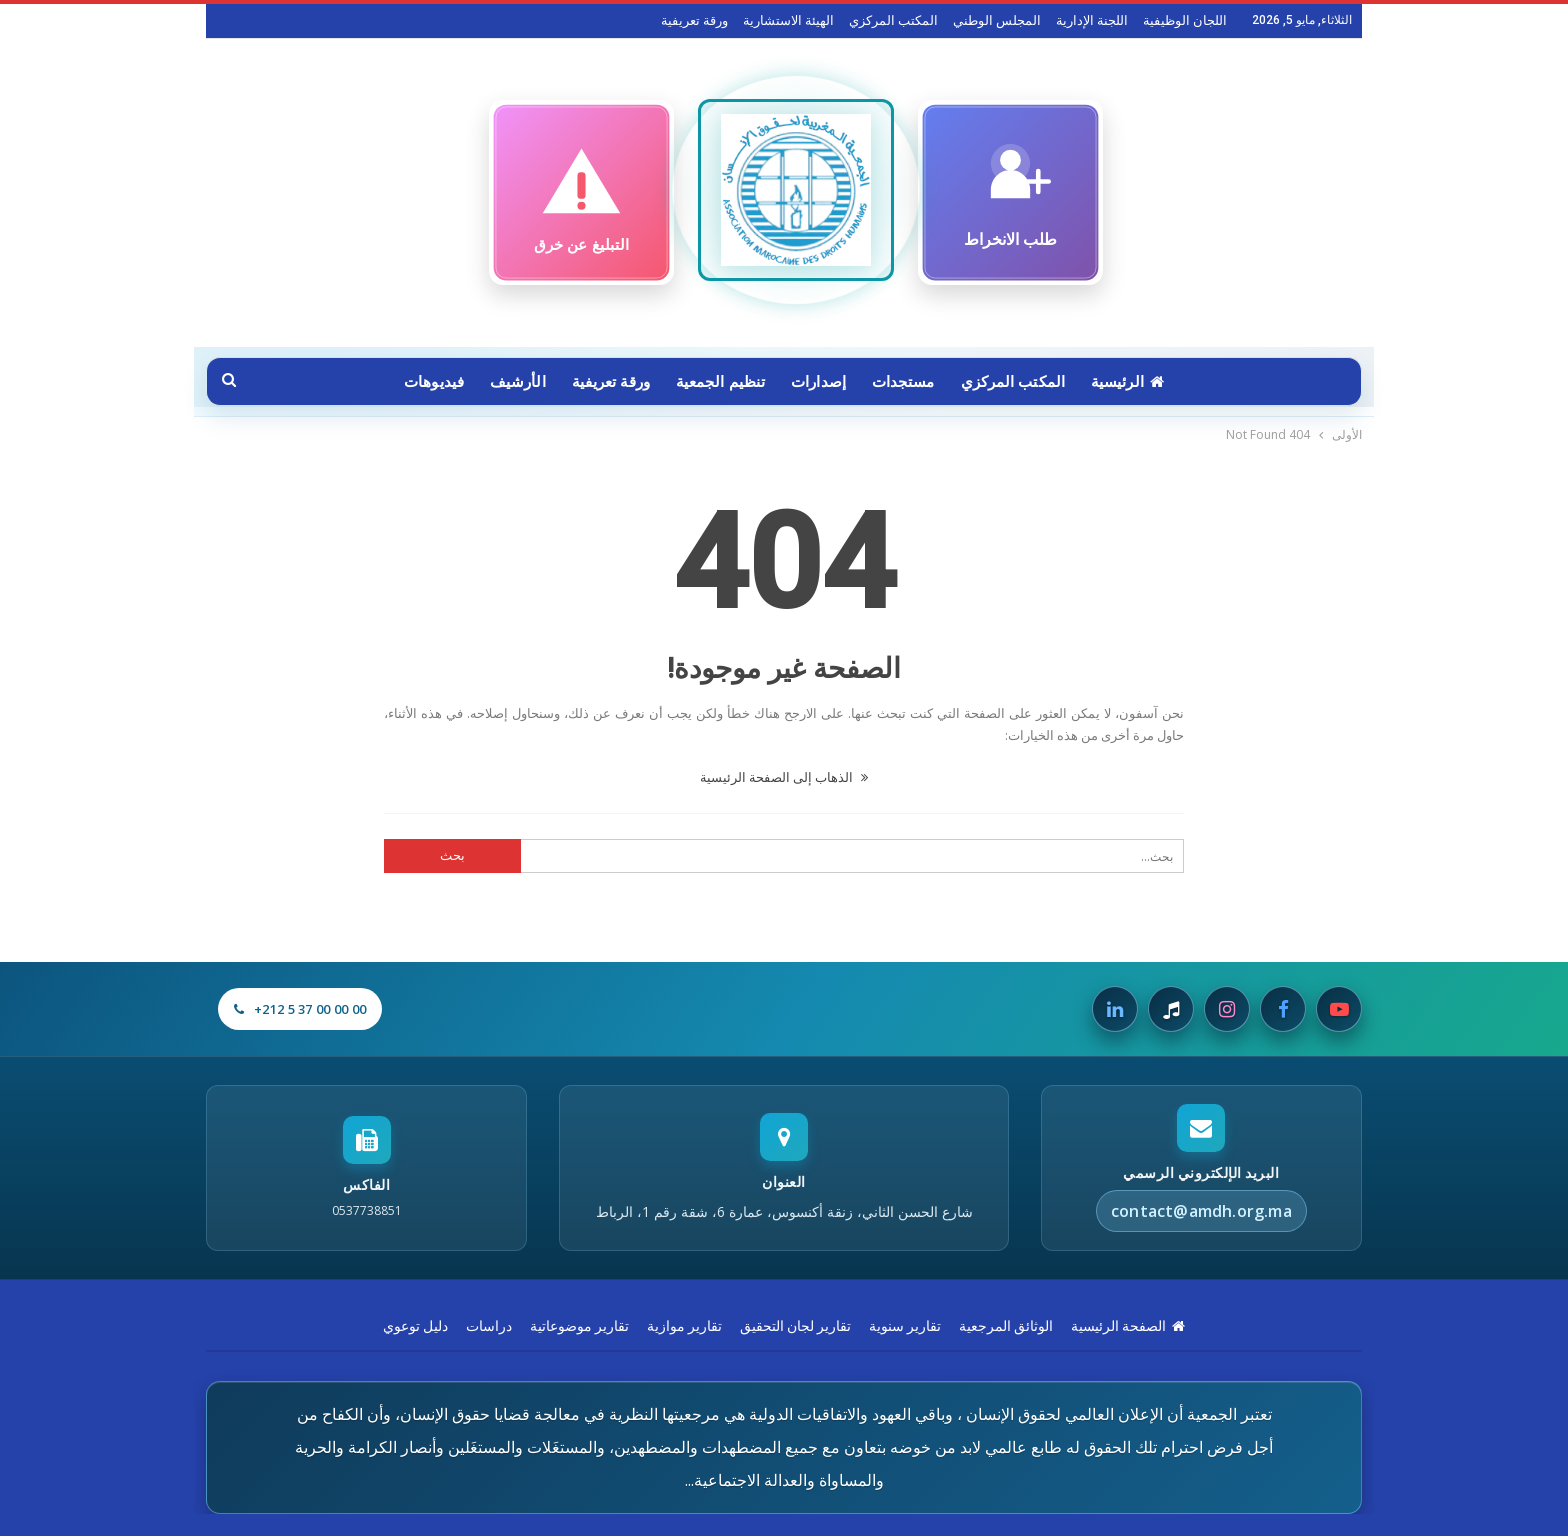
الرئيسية (1137, 382)
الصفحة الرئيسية (1128, 1326)
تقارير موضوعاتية (579, 1326)
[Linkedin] (1115, 1009)
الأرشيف (510, 382)
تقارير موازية (684, 1326)
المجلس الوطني (997, 20)
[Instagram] (1227, 1009)
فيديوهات (424, 382)
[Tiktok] (1171, 1009)
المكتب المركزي (893, 20)
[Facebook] (1283, 1009)
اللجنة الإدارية (1092, 20)
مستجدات (907, 382)
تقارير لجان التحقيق (795, 1326)
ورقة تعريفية (694, 20)
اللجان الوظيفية (1185, 20)
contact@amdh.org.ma (1201, 1211)
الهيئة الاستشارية (788, 20)
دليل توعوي (415, 1326)
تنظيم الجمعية (718, 382)
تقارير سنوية (905, 1326)
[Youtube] (1339, 1009)
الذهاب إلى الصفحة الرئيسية (784, 777)
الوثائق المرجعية (1006, 1326)
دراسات (489, 1326)
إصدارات (820, 382)
